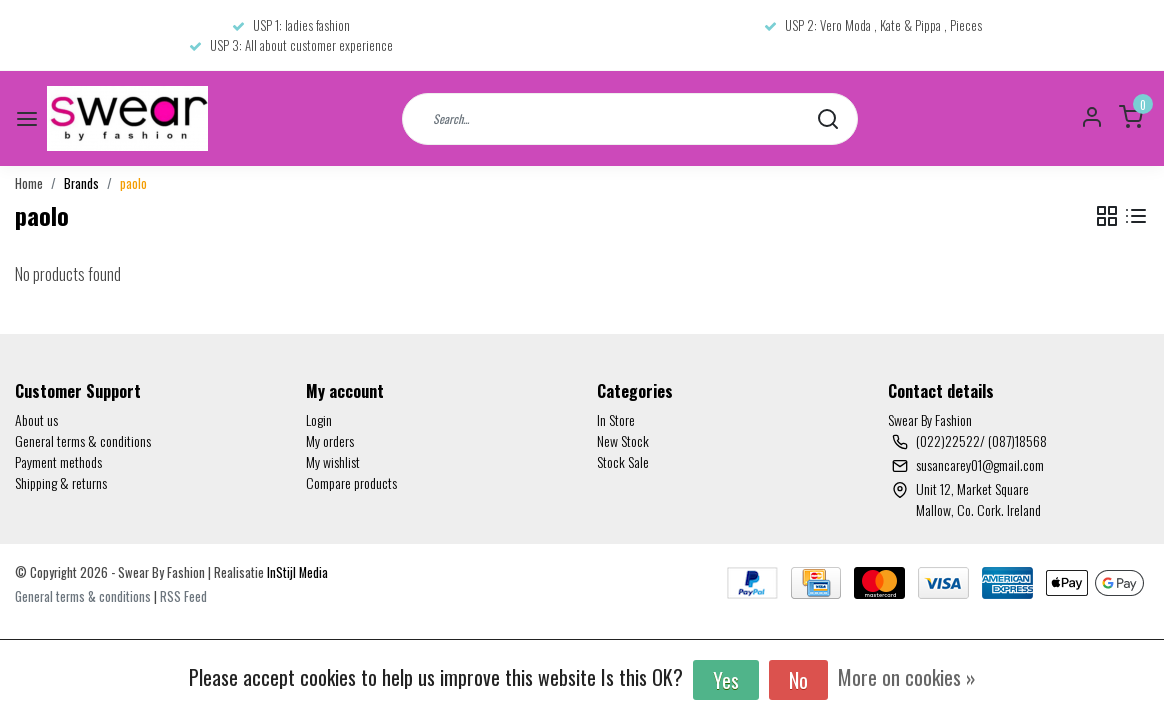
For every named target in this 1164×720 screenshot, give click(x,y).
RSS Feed (183, 596)
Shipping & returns (61, 482)
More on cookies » (907, 677)
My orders (330, 440)
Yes (726, 680)
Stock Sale (623, 461)
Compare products (351, 482)
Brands (81, 183)
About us (36, 419)
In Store (616, 419)
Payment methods (58, 461)
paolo (133, 183)
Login (319, 419)
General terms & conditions (83, 440)
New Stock (623, 440)
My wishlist (333, 461)
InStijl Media (296, 572)
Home (29, 183)
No (798, 680)
